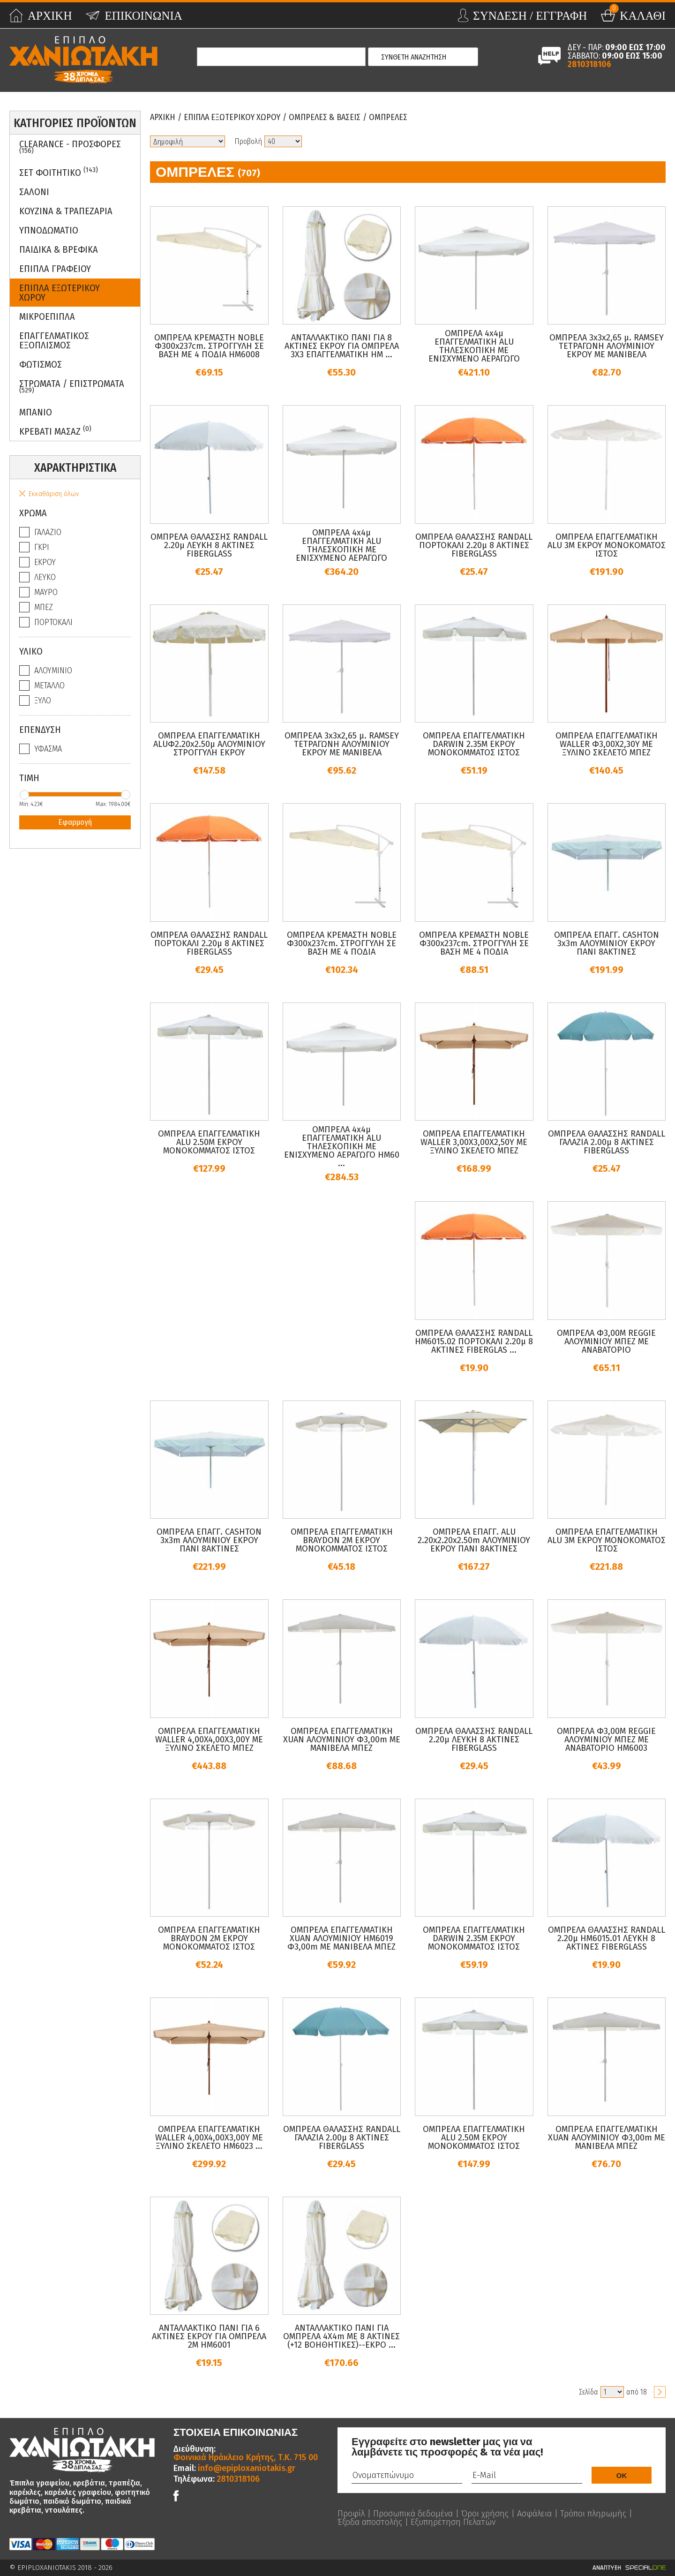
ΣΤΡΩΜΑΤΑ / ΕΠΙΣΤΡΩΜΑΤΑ (71, 386)
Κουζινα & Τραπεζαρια (65, 211)
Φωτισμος (40, 364)
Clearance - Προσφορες (70, 146)
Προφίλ (351, 2513)
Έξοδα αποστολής (370, 2522)
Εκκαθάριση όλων (54, 494)
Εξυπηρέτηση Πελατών (453, 2522)
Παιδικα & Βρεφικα (58, 249)
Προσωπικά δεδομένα (413, 2513)
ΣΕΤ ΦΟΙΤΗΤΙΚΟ (58, 172)
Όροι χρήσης (485, 2513)
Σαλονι (34, 191)
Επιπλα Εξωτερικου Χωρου (59, 292)
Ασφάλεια (534, 2513)
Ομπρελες (388, 117)
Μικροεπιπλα (47, 316)
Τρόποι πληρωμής (593, 2513)
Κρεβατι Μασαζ (55, 430)
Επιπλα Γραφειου (55, 268)
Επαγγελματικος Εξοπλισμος (54, 340)
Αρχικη (162, 117)
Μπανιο (35, 412)
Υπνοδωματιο (48, 230)
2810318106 (589, 64)
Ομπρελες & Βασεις (324, 117)
